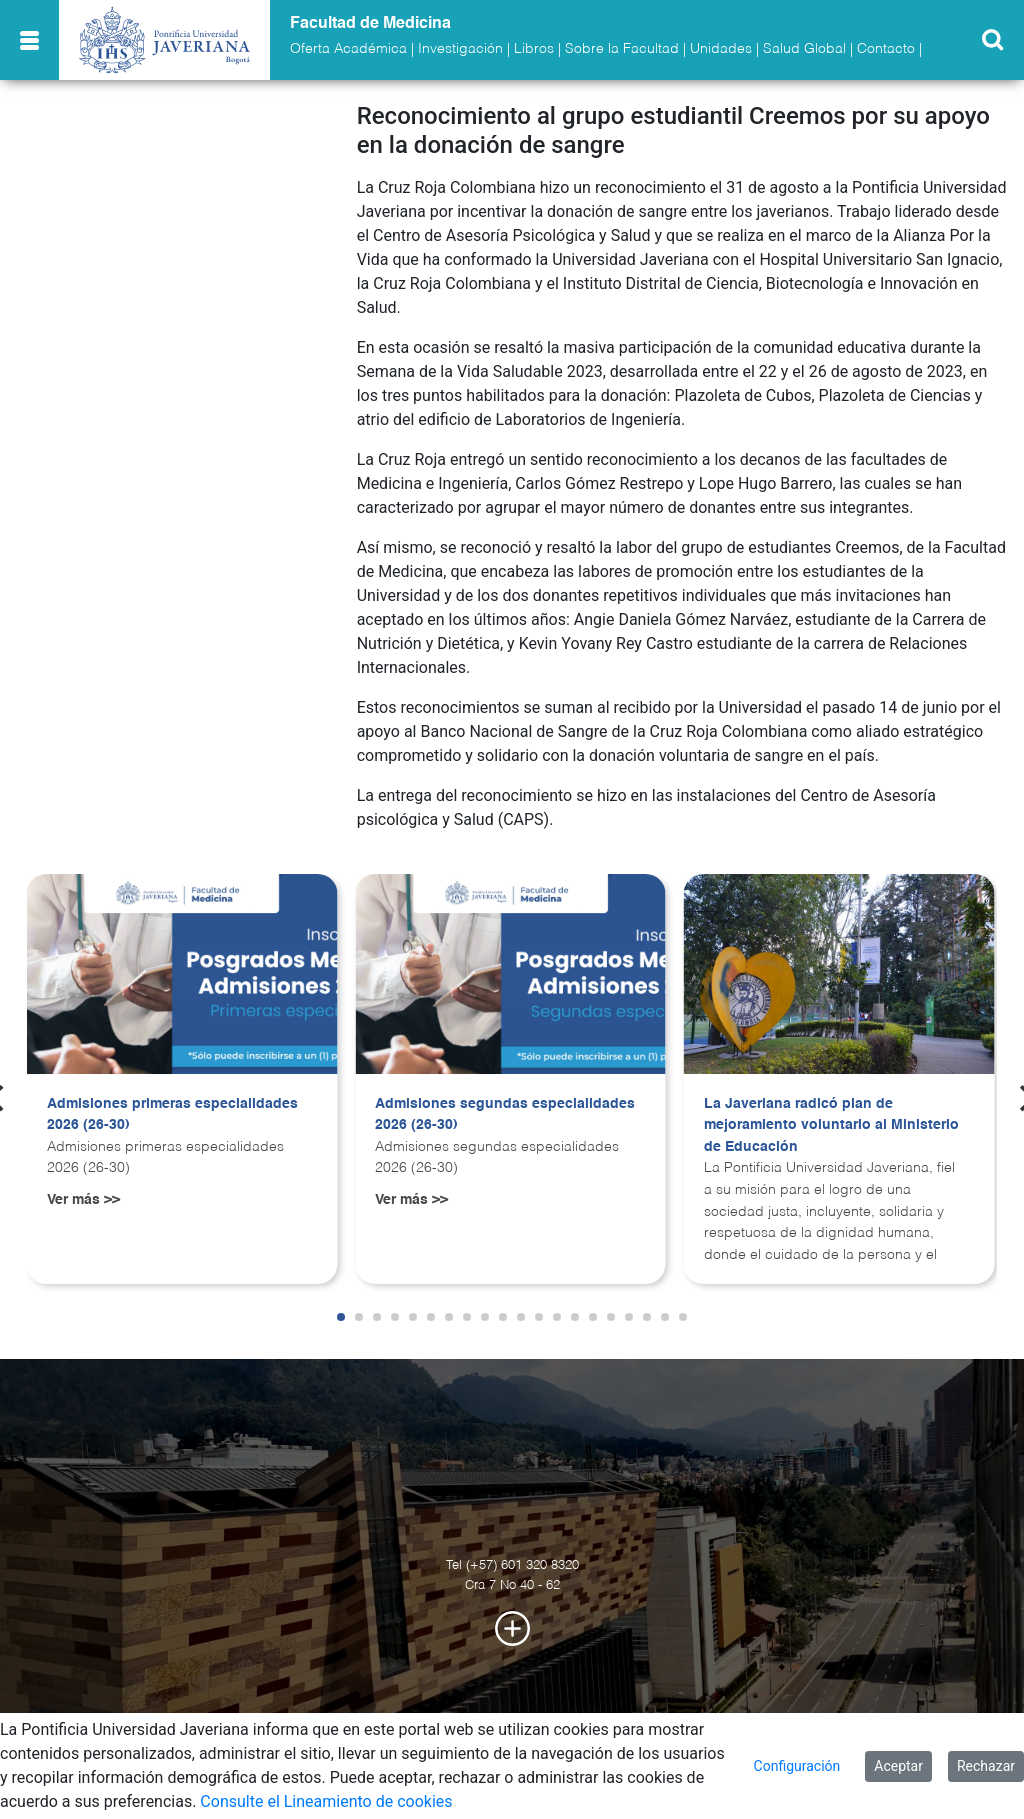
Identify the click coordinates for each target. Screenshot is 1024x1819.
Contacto (886, 49)
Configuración (797, 1766)
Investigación (460, 49)
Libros (534, 49)
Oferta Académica (348, 49)
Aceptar (898, 1766)
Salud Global (804, 49)
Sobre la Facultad (622, 49)
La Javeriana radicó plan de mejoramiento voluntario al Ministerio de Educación (831, 1125)
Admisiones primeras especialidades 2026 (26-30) (172, 1115)
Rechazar (986, 1766)
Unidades (721, 49)
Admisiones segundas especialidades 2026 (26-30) (505, 1115)
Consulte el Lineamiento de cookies (326, 1801)
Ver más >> (83, 1200)
